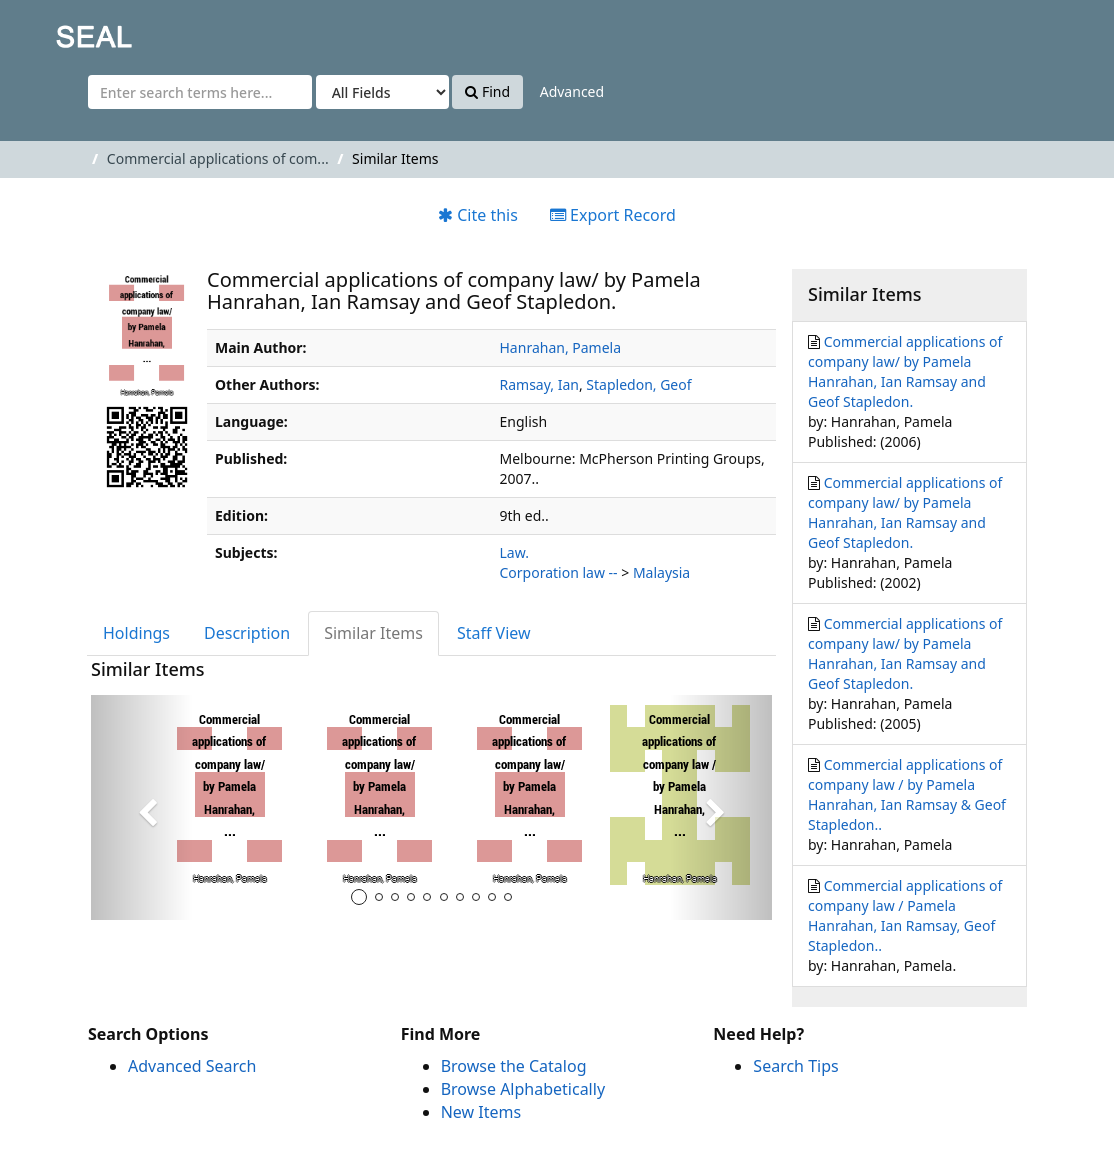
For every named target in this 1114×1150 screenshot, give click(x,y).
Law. (514, 552)
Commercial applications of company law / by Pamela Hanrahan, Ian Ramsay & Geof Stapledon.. (907, 794)
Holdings (136, 633)
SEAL (54, 30)
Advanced (572, 91)
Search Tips (795, 1066)
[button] (142, 807)
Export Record (613, 215)
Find (487, 91)
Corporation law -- (559, 572)
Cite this (478, 215)
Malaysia (661, 572)
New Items (481, 1112)
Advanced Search (192, 1066)
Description (247, 633)
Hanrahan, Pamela (561, 347)
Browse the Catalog (514, 1066)
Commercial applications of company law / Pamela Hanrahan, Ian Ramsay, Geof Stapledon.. (905, 915)
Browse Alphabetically (523, 1089)
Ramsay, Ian (539, 384)
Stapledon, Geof (638, 384)
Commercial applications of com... (218, 158)
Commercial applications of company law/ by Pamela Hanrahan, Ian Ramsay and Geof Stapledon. (905, 371)
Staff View (494, 633)
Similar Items (373, 633)
